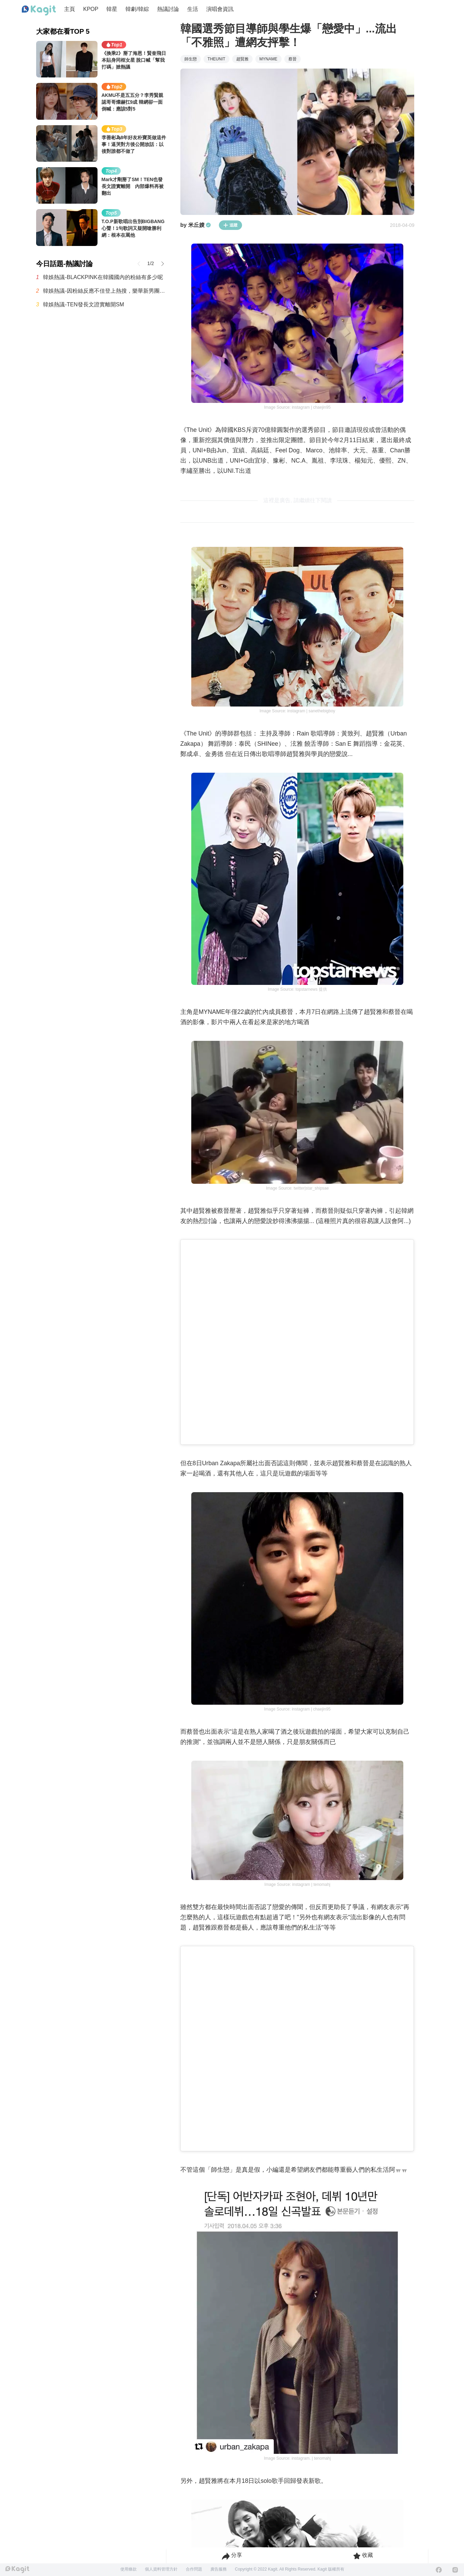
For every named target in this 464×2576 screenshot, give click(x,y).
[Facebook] (438, 2569)
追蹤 (230, 225)
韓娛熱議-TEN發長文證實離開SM (83, 304)
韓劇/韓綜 (137, 9)
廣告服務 (218, 2569)
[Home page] (39, 10)
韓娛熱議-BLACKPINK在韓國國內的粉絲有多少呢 (103, 277)
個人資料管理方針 (161, 2569)
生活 (192, 9)
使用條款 (128, 2569)
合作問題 (194, 2569)
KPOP (90, 9)
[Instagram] (455, 2569)
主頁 (69, 9)
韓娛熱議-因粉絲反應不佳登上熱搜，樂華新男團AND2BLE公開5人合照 (104, 291)
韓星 (111, 9)
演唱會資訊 (220, 9)
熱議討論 (168, 9)
